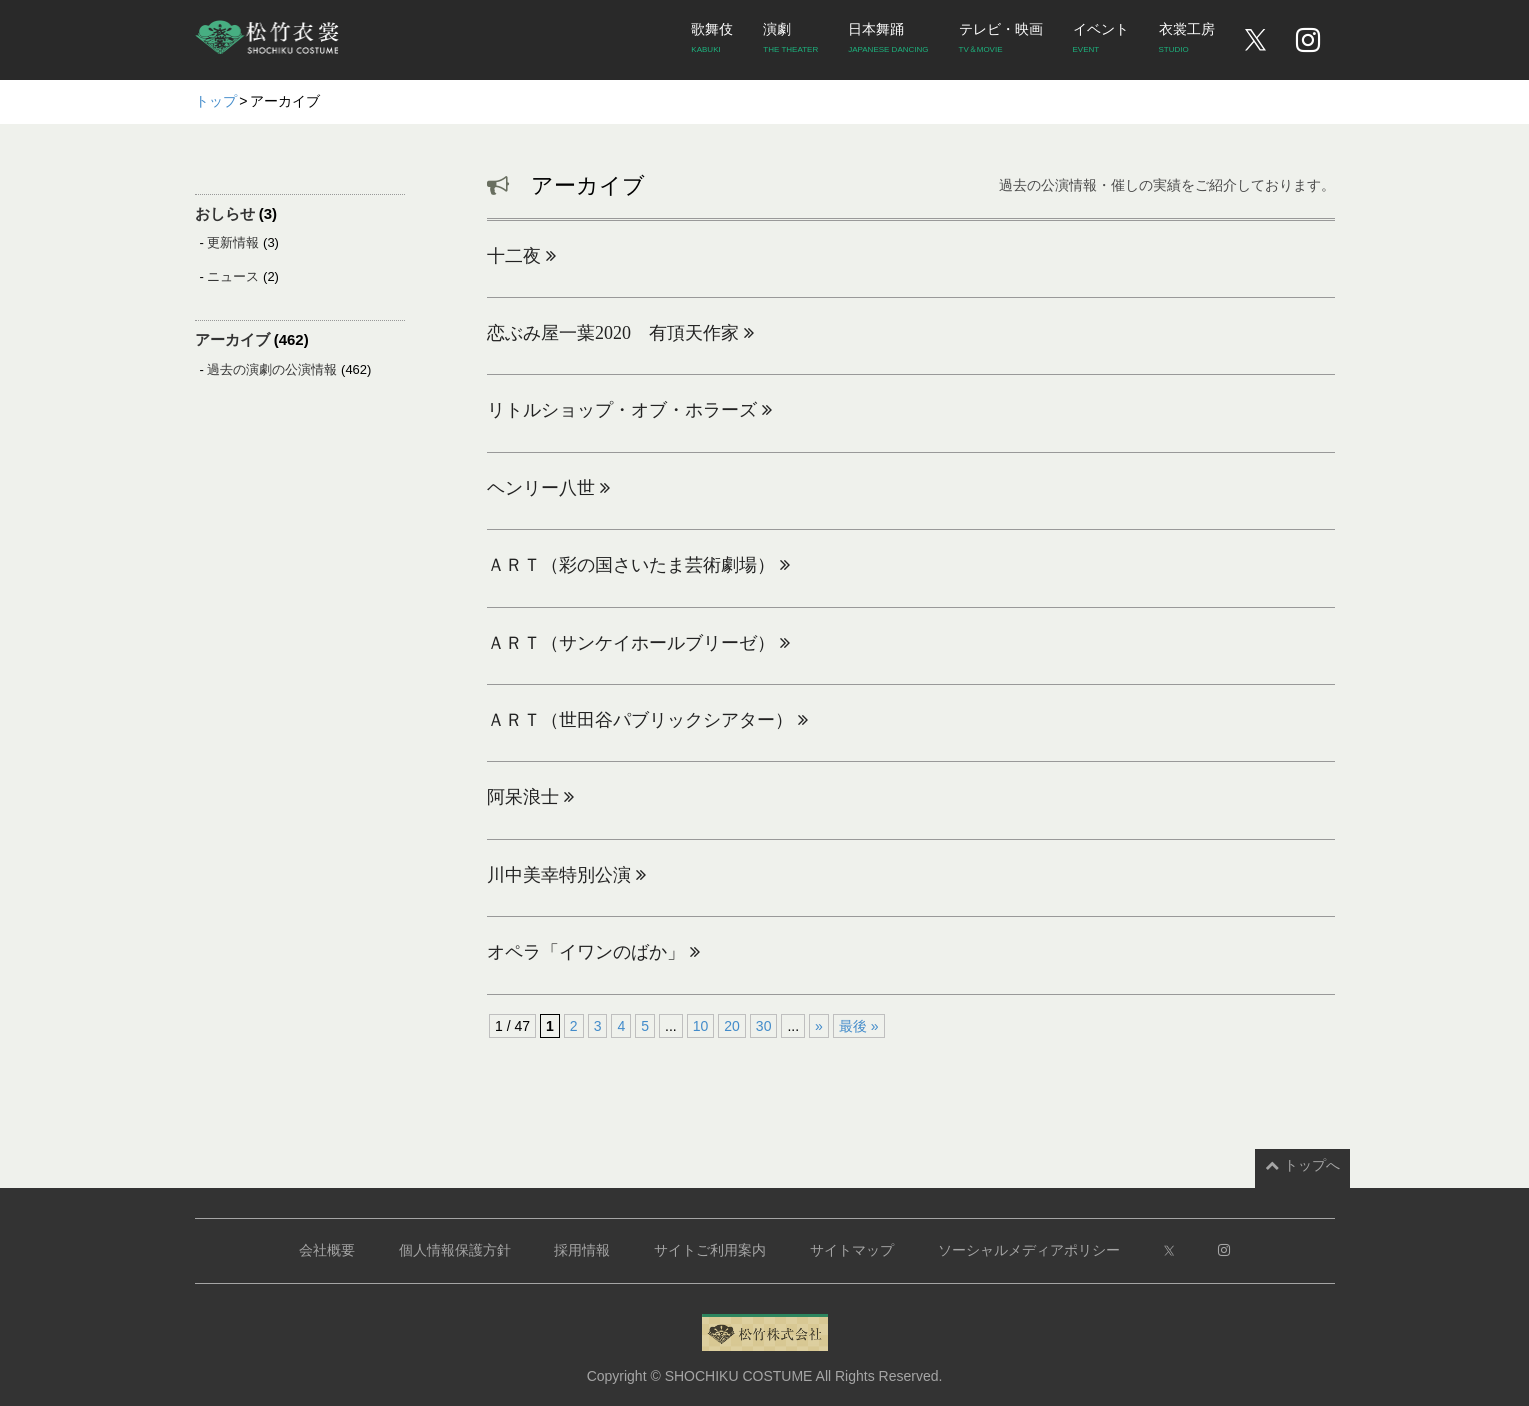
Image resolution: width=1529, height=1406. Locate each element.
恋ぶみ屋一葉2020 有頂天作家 (620, 333)
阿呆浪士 (530, 797)
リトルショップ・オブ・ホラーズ (629, 410)
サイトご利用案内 (710, 1250)
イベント (1101, 41)
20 (732, 1026)
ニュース (233, 276)
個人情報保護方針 (455, 1250)
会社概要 (327, 1250)
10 (701, 1026)
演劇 (790, 41)
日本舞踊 (888, 41)
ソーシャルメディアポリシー (1029, 1250)
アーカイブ (232, 339)
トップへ (1302, 1165)
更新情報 (233, 242)
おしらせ (225, 213)
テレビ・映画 (1001, 41)
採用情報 (582, 1250)
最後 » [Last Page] (859, 1026)
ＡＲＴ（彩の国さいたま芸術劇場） (638, 565)
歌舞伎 (712, 41)
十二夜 (521, 256)
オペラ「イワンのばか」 (593, 952)
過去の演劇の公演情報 (272, 369)
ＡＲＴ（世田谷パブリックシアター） (647, 720)
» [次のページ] (819, 1026)
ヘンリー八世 (548, 488)
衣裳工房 (1187, 41)
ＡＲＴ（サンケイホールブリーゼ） (638, 643)
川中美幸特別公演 (566, 875)
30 (764, 1026)
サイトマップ (852, 1250)
